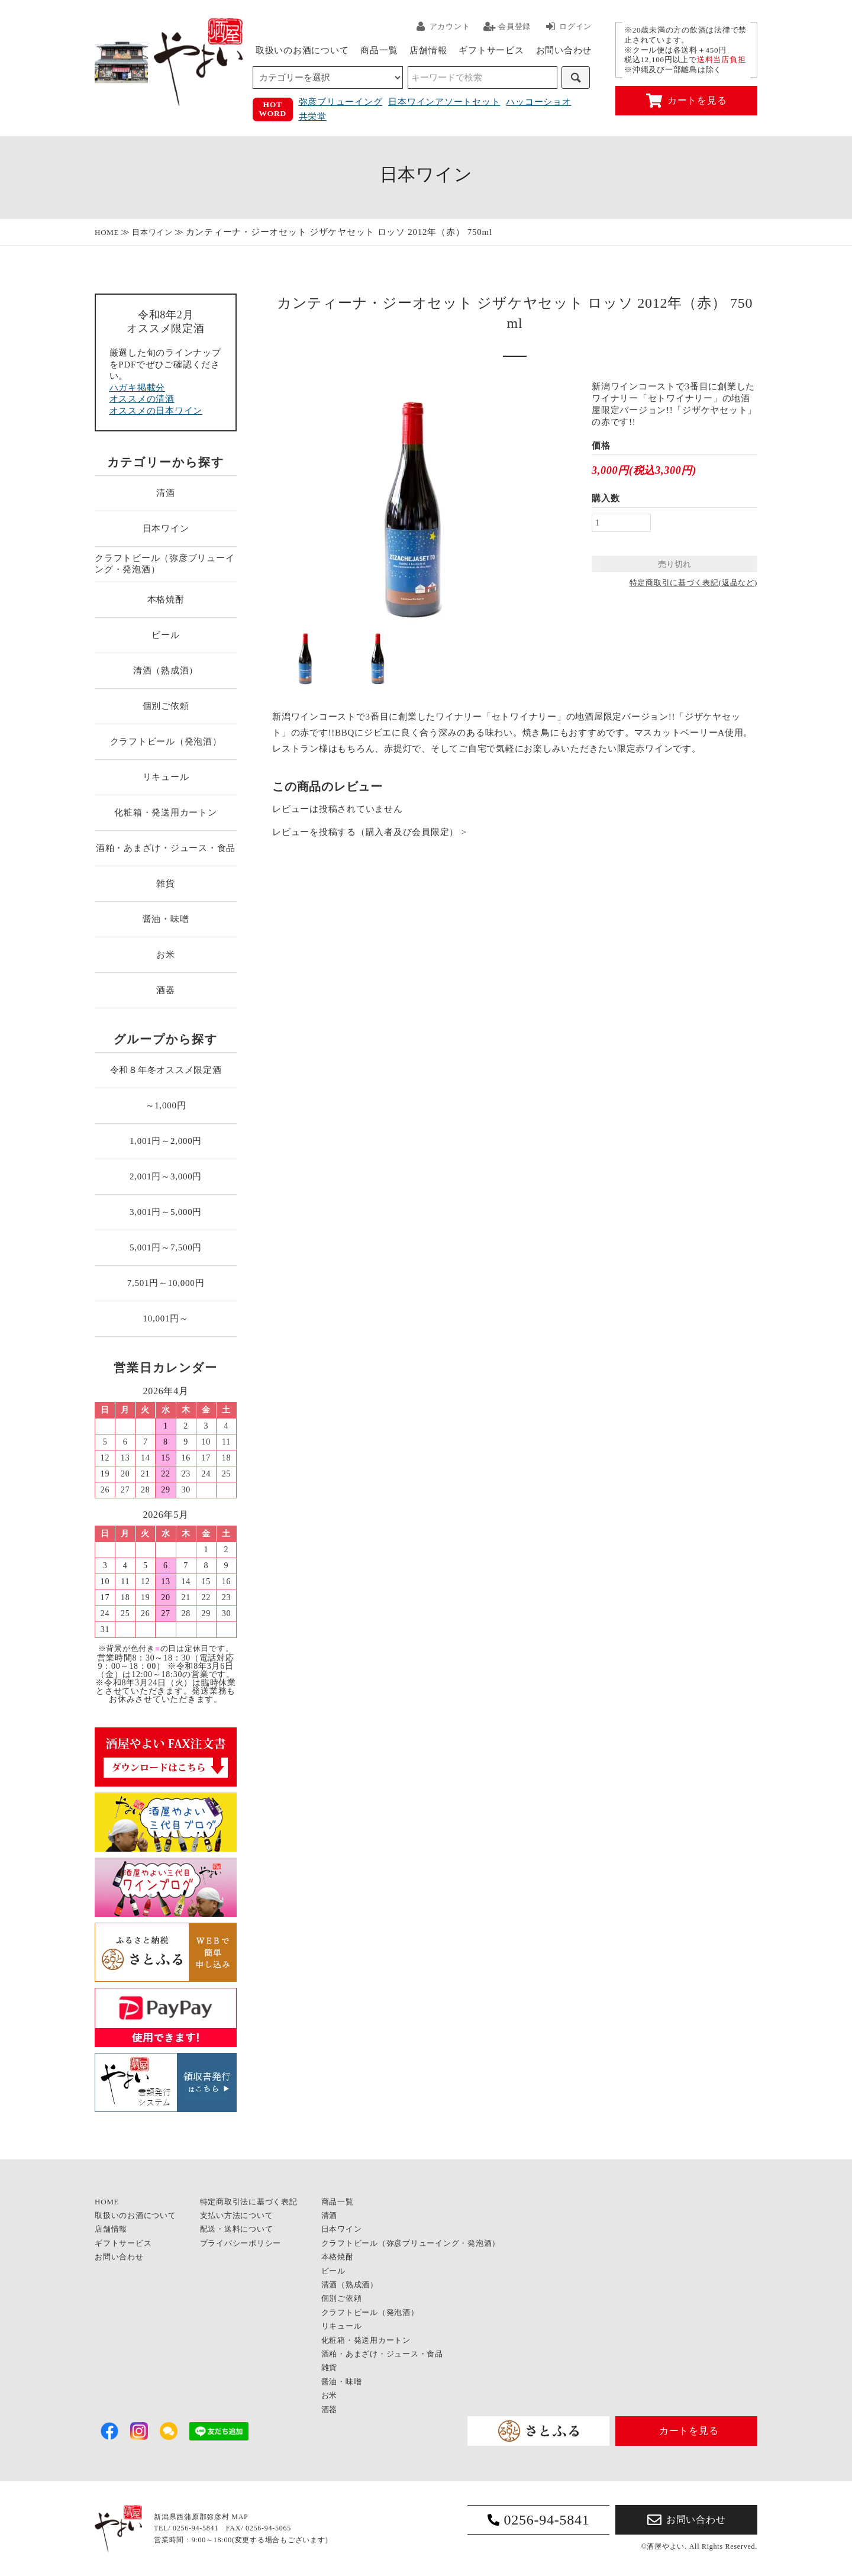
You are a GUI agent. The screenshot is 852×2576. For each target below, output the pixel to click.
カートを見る (686, 101)
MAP (239, 2517)
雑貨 (165, 883)
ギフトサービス (491, 50)
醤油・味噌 (166, 919)
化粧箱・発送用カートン (165, 812)
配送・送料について (236, 2228)
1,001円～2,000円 (166, 1141)
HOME (107, 232)
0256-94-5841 (539, 2519)
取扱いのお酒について (302, 50)
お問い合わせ (564, 50)
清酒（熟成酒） (165, 670)
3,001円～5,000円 (166, 1212)
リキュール (166, 777)
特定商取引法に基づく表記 (249, 2201)
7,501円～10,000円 (166, 1283)
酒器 (165, 990)
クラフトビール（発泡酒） (166, 741)
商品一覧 (379, 50)
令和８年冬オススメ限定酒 (166, 1070)
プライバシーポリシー (241, 2243)
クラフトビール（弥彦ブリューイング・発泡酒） (164, 564)
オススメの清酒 (142, 399)
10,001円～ (165, 1318)
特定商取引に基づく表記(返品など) (693, 582)
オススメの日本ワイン (156, 410)
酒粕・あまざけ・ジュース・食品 (165, 848)
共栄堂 (313, 116)
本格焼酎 (166, 599)
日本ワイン (152, 232)
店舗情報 (428, 50)
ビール (165, 635)
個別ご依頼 (166, 706)
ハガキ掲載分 (137, 387)
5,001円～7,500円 (166, 1247)
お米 (165, 954)
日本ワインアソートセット (444, 102)
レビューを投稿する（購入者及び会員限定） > (369, 832)
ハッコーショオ (538, 102)
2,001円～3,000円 (166, 1176)
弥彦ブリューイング (341, 102)
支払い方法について (236, 2215)
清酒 (165, 493)
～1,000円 (166, 1105)
